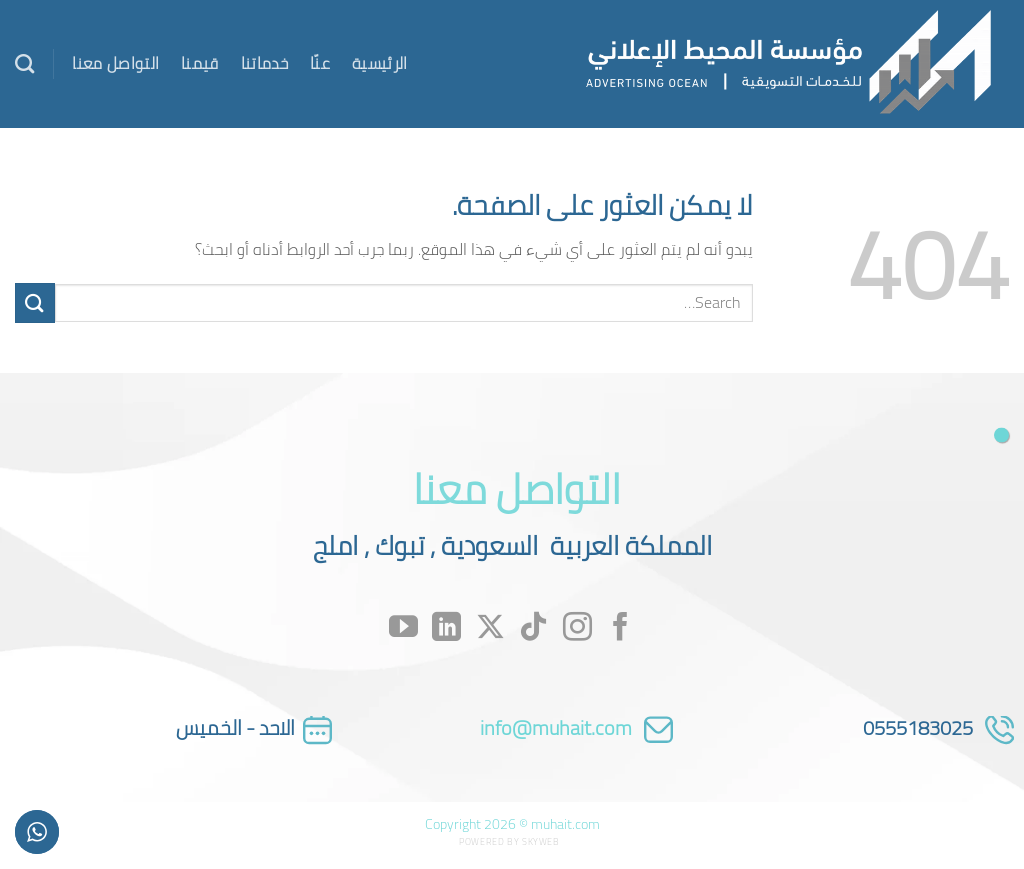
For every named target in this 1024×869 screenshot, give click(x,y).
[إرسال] (35, 302)
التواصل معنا (115, 63)
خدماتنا (264, 63)
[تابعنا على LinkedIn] (446, 628)
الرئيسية (380, 63)
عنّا (320, 63)
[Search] (24, 63)
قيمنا (200, 63)
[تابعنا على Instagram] (577, 628)
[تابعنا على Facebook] (620, 628)
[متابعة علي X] (490, 628)
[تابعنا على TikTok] (533, 628)
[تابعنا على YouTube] (403, 628)
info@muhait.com (556, 727)
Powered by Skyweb (509, 841)
